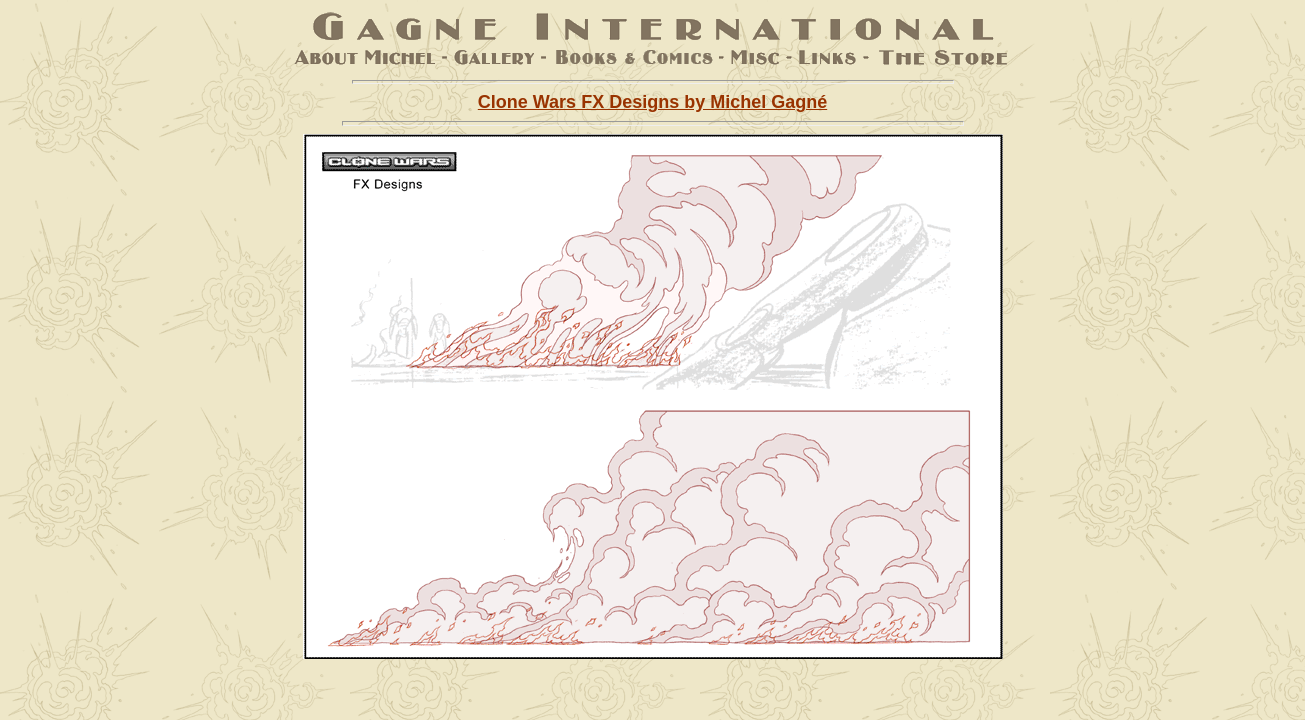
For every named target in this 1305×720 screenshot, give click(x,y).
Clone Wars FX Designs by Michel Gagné (652, 102)
